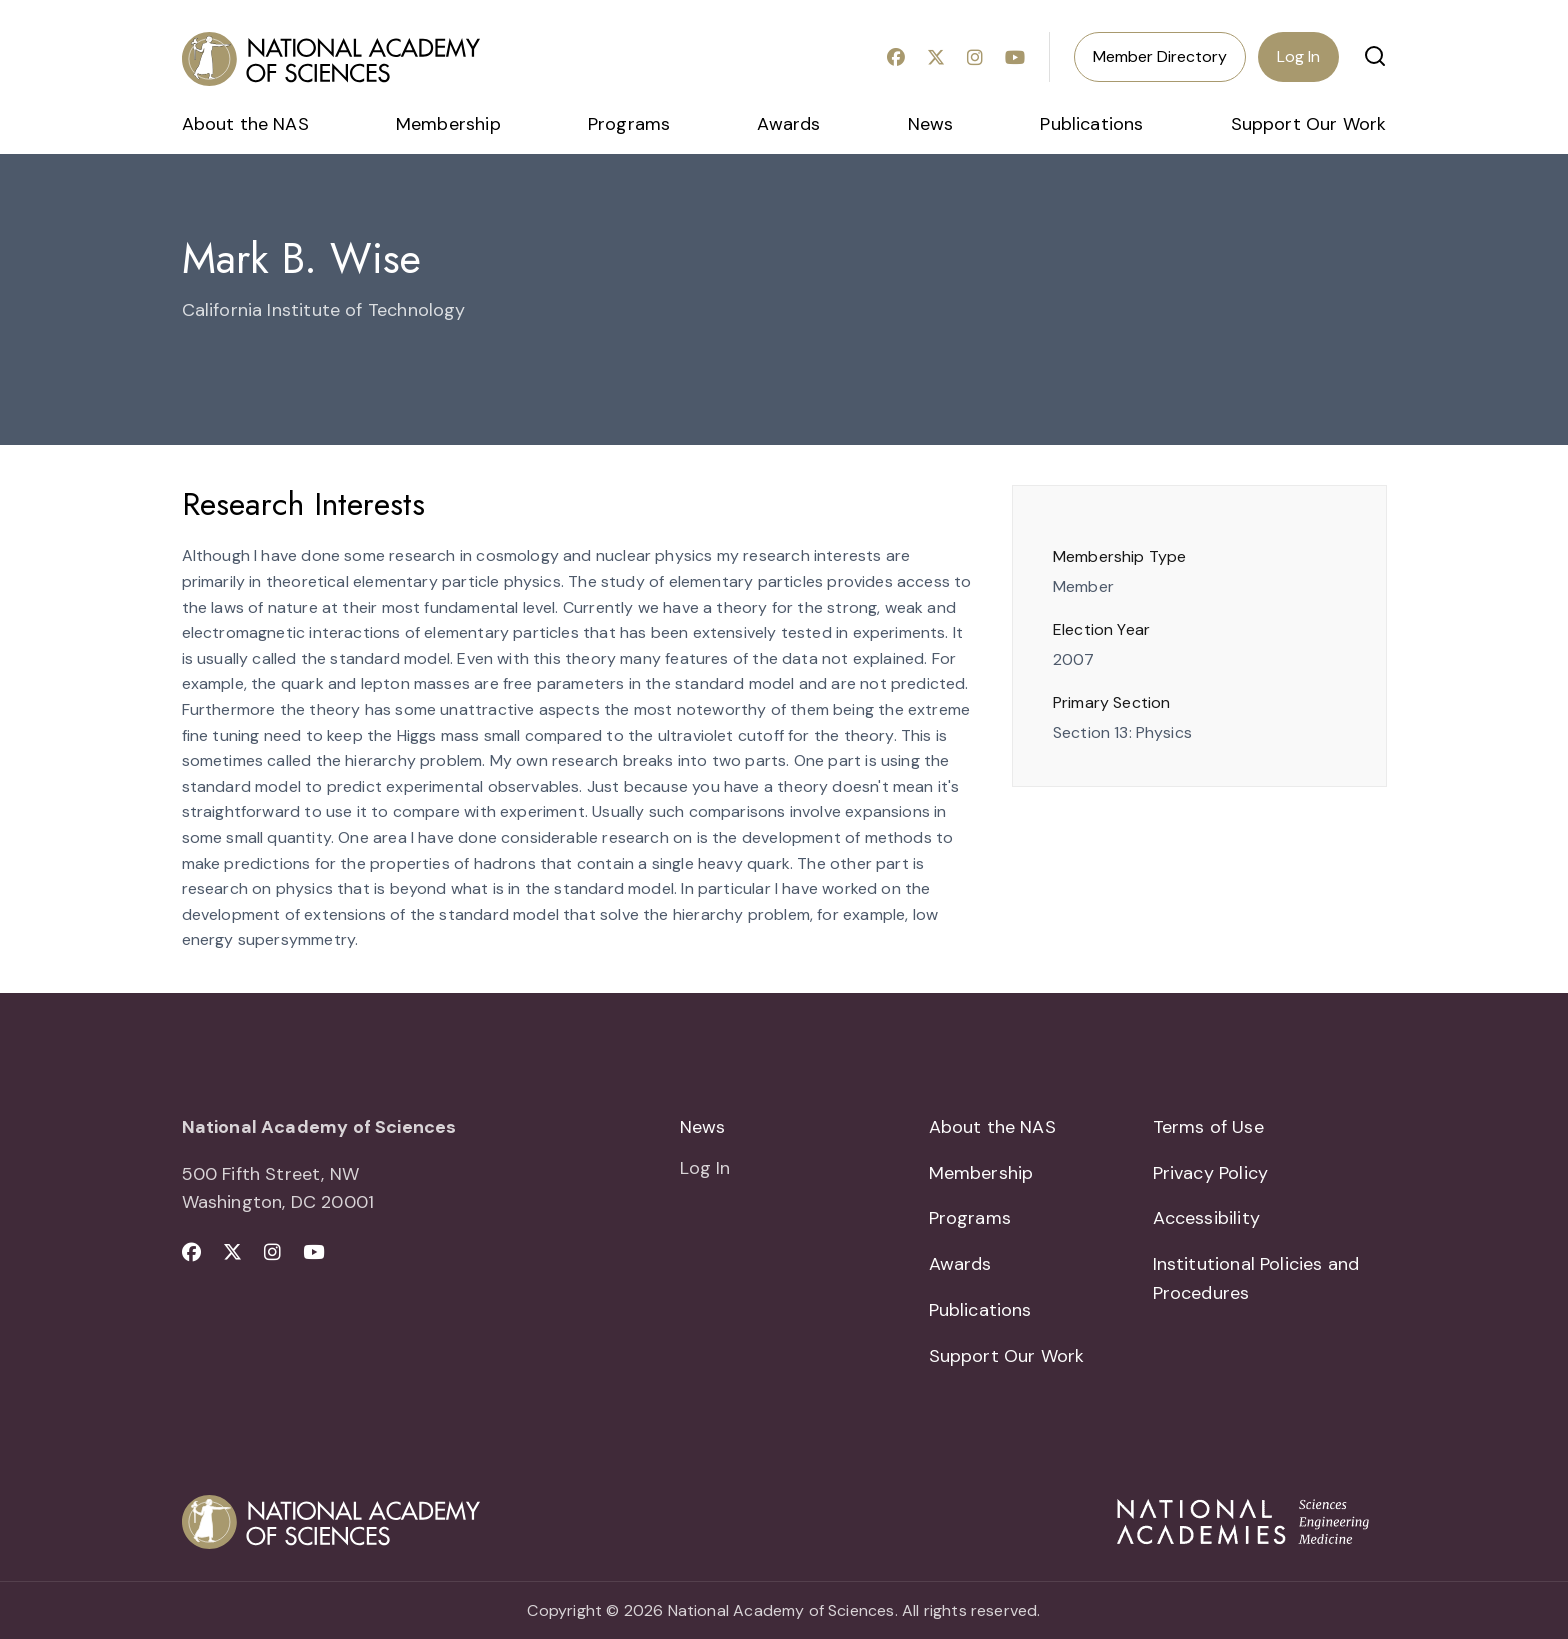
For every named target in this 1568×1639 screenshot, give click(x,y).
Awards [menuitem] (788, 124)
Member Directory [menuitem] (1160, 56)
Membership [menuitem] (448, 124)
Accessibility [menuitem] (1206, 1218)
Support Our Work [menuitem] (1309, 124)
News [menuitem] (931, 124)
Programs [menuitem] (629, 124)
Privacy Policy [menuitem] (1211, 1173)
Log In (1298, 56)
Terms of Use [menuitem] (1208, 1127)
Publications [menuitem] (1091, 124)
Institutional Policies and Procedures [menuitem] (1256, 1278)
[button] (1375, 56)
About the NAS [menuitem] (245, 124)
